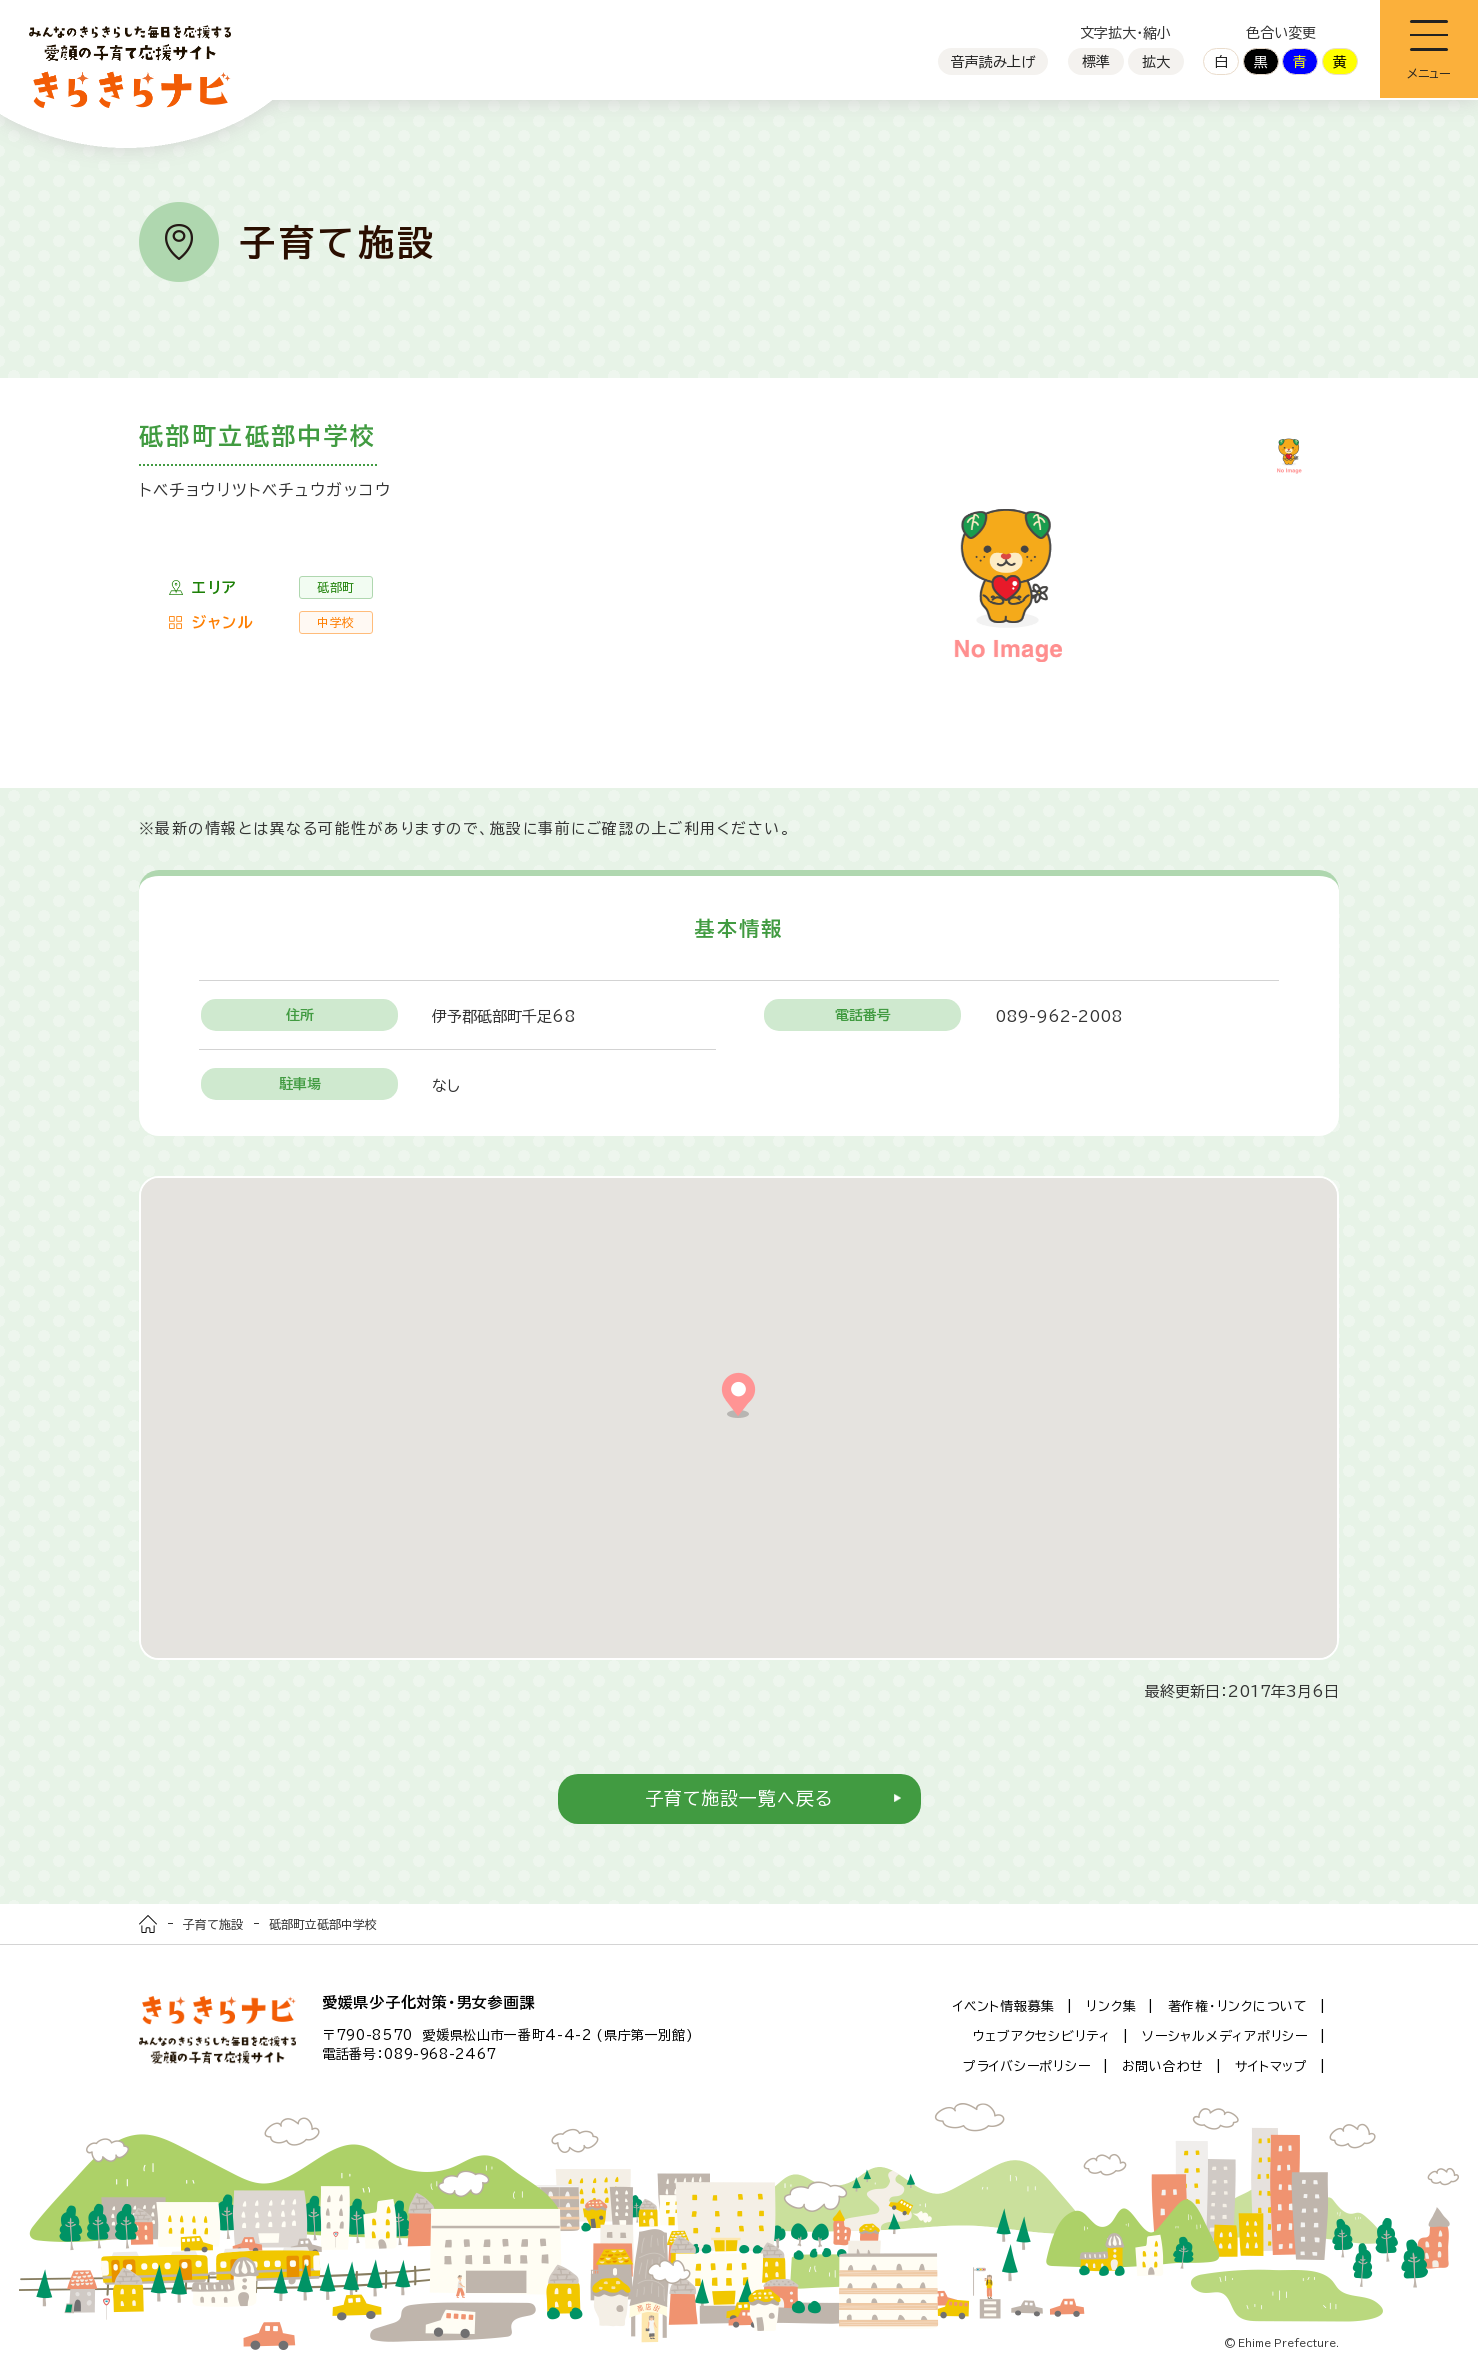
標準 (1096, 62)
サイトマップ (1271, 2066)
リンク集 (1111, 2006)
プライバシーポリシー (1027, 2066)
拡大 (1156, 62)
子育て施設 (213, 1924)
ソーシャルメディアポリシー (1225, 2036)
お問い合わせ (1163, 2066)
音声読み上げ (993, 62)
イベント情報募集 (1004, 2006)
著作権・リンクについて (1238, 2006)
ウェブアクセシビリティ (1042, 2036)
